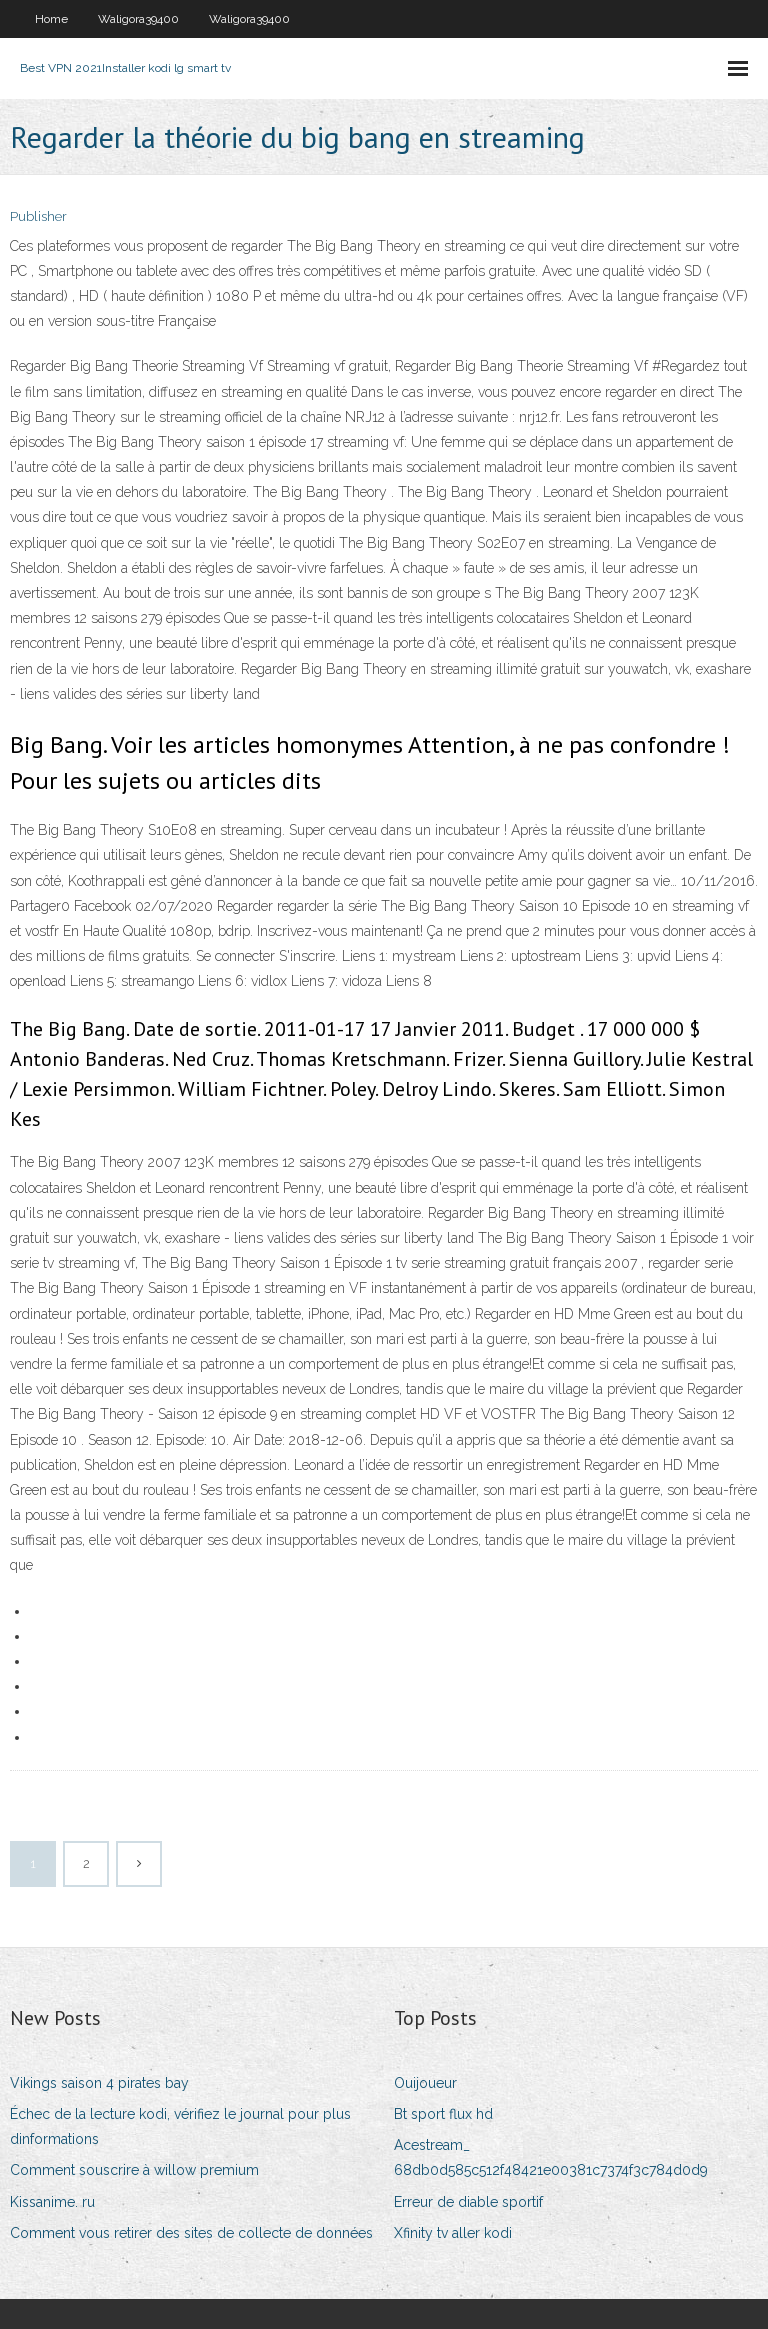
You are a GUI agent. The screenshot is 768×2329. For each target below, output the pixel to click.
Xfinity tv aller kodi (453, 2233)
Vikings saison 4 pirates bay (99, 2083)
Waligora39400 (138, 19)
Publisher (38, 216)
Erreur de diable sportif (468, 2202)
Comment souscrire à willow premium (134, 2170)
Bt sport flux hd (443, 2114)
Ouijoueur (425, 2083)
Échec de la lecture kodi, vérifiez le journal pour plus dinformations (180, 2126)
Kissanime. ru (52, 2202)
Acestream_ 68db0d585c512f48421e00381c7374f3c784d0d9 (551, 2157)
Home (51, 19)
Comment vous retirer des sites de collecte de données (191, 2233)
